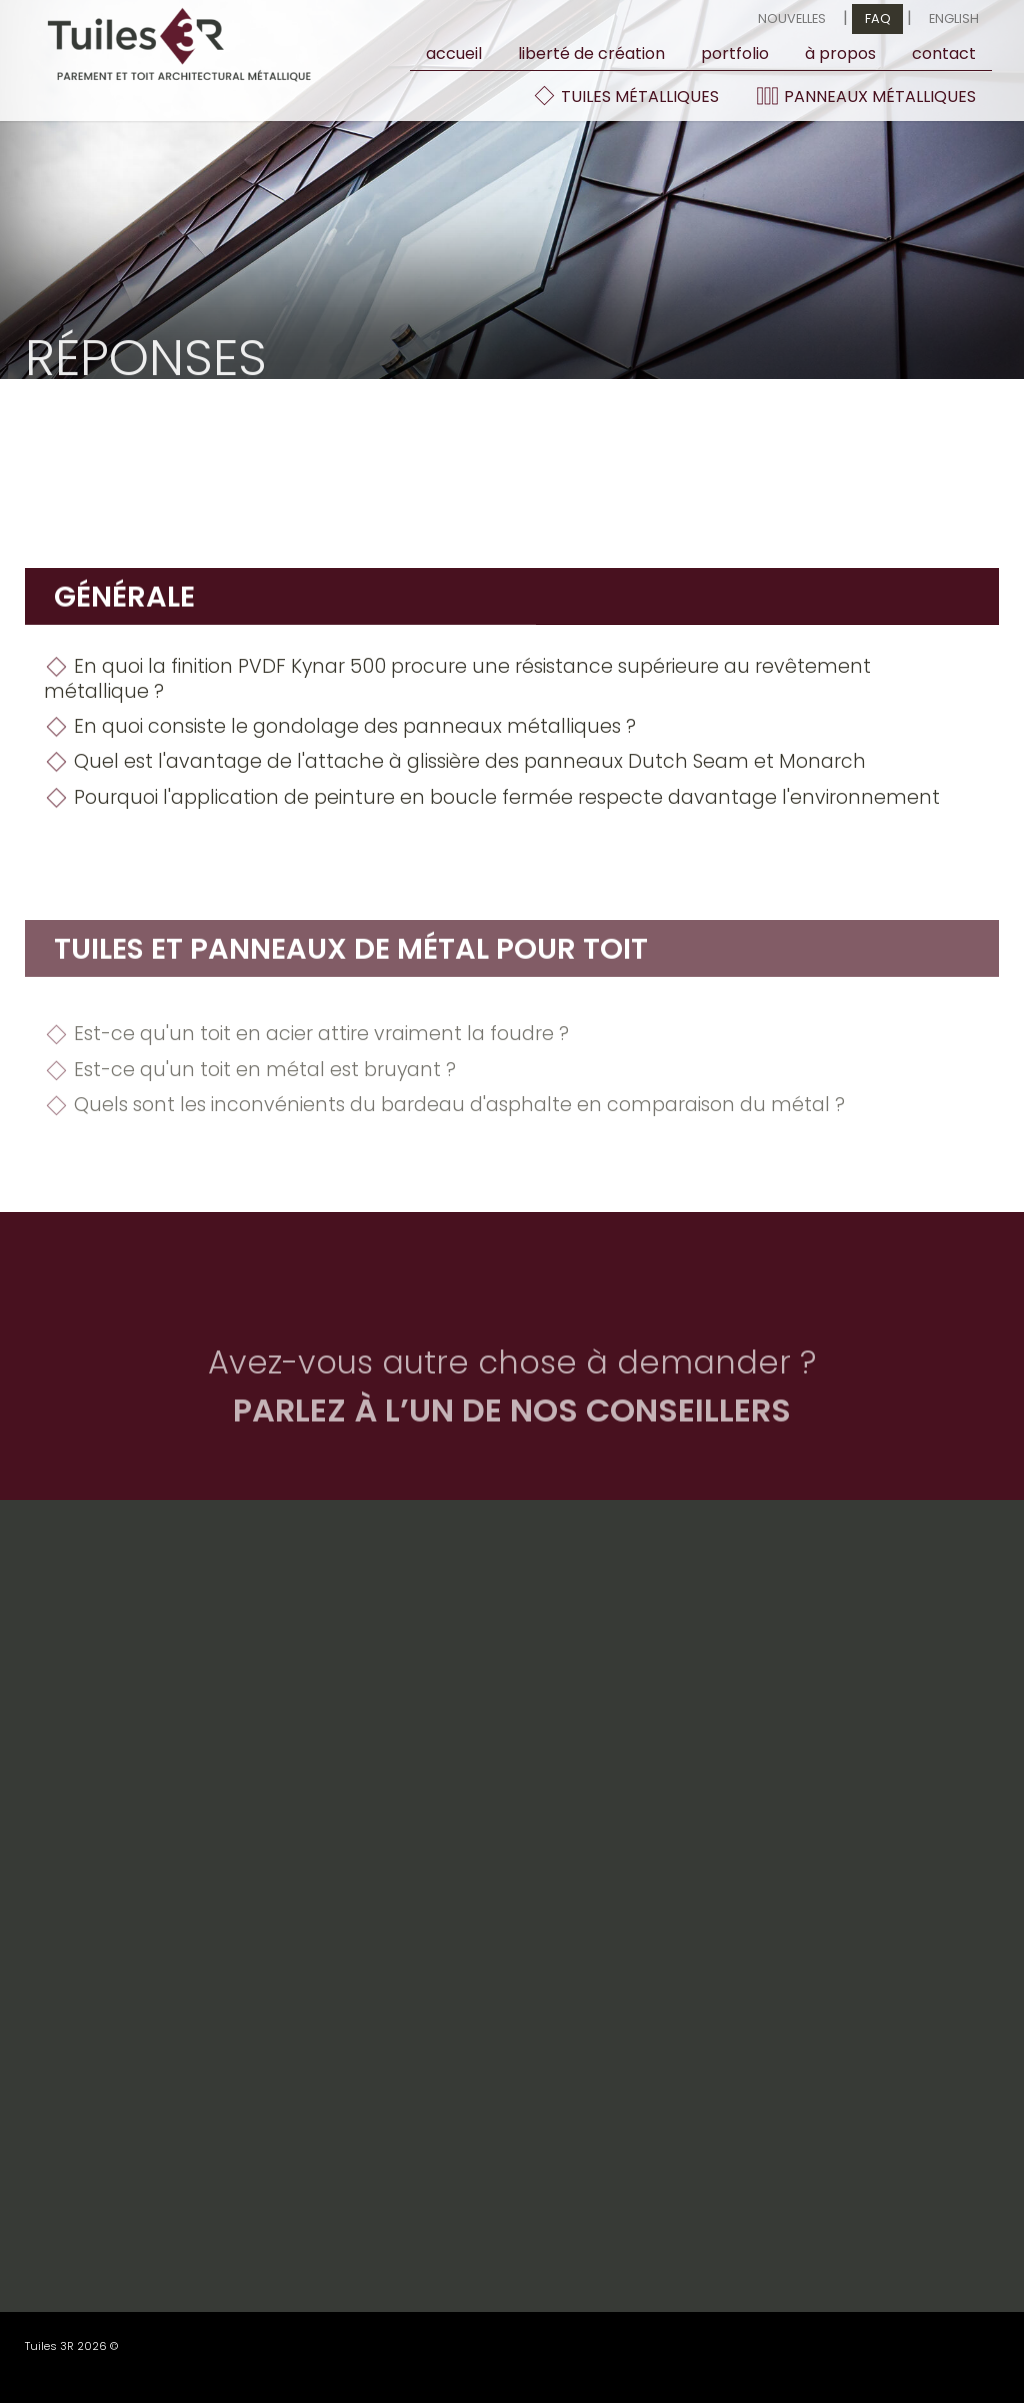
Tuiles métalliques (625, 96)
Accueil (454, 53)
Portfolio (735, 53)
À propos (840, 53)
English (954, 18)
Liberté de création (591, 53)
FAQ (878, 18)
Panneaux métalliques (865, 96)
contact (944, 53)
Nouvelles (792, 18)
